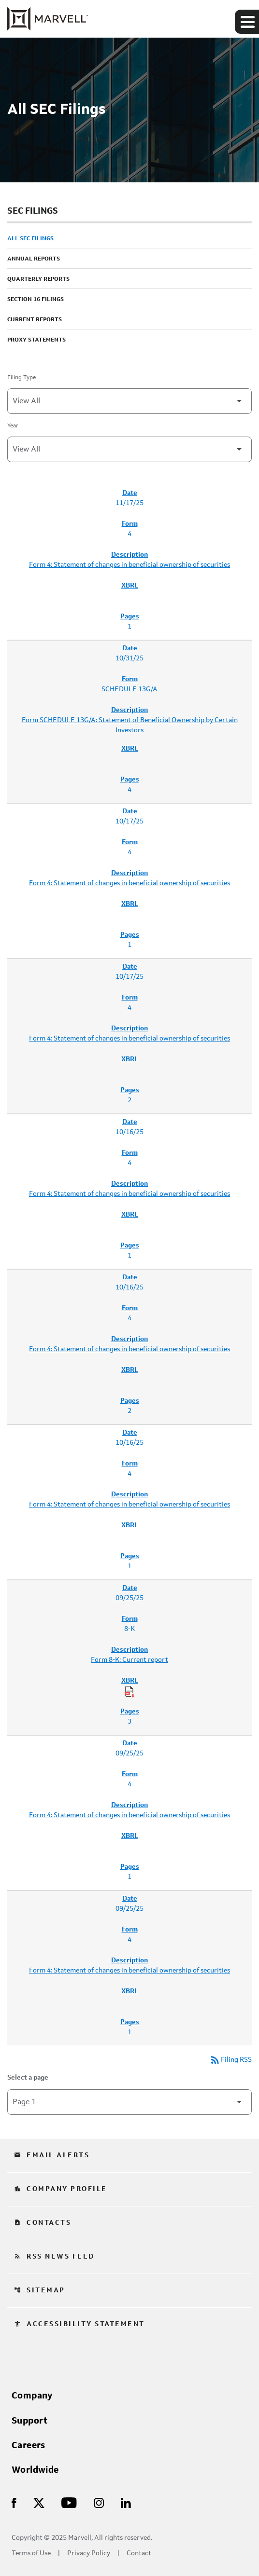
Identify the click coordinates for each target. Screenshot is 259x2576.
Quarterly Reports (38, 279)
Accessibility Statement (79, 2324)
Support (30, 2421)
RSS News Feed (54, 2257)
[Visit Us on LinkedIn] (126, 2502)
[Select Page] (129, 2102)
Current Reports (34, 320)
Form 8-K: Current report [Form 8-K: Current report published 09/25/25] (129, 1660)
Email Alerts (51, 2155)
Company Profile (60, 2189)
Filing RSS (230, 2059)
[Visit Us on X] (38, 2502)
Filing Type (21, 378)
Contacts (42, 2223)
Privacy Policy (88, 2553)
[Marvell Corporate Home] (47, 18)
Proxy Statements (36, 340)
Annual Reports (33, 259)
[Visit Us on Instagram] (99, 2502)
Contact (139, 2553)
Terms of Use (31, 2553)
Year (12, 426)
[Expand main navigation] (247, 22)
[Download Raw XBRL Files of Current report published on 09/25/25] (129, 1692)
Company (32, 2396)
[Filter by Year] (129, 449)
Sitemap (39, 2290)
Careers (28, 2446)
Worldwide (35, 2470)
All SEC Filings (30, 239)
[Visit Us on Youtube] (69, 2502)
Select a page (27, 2077)
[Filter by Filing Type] (129, 401)
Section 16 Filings (35, 299)
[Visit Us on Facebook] (14, 2502)
